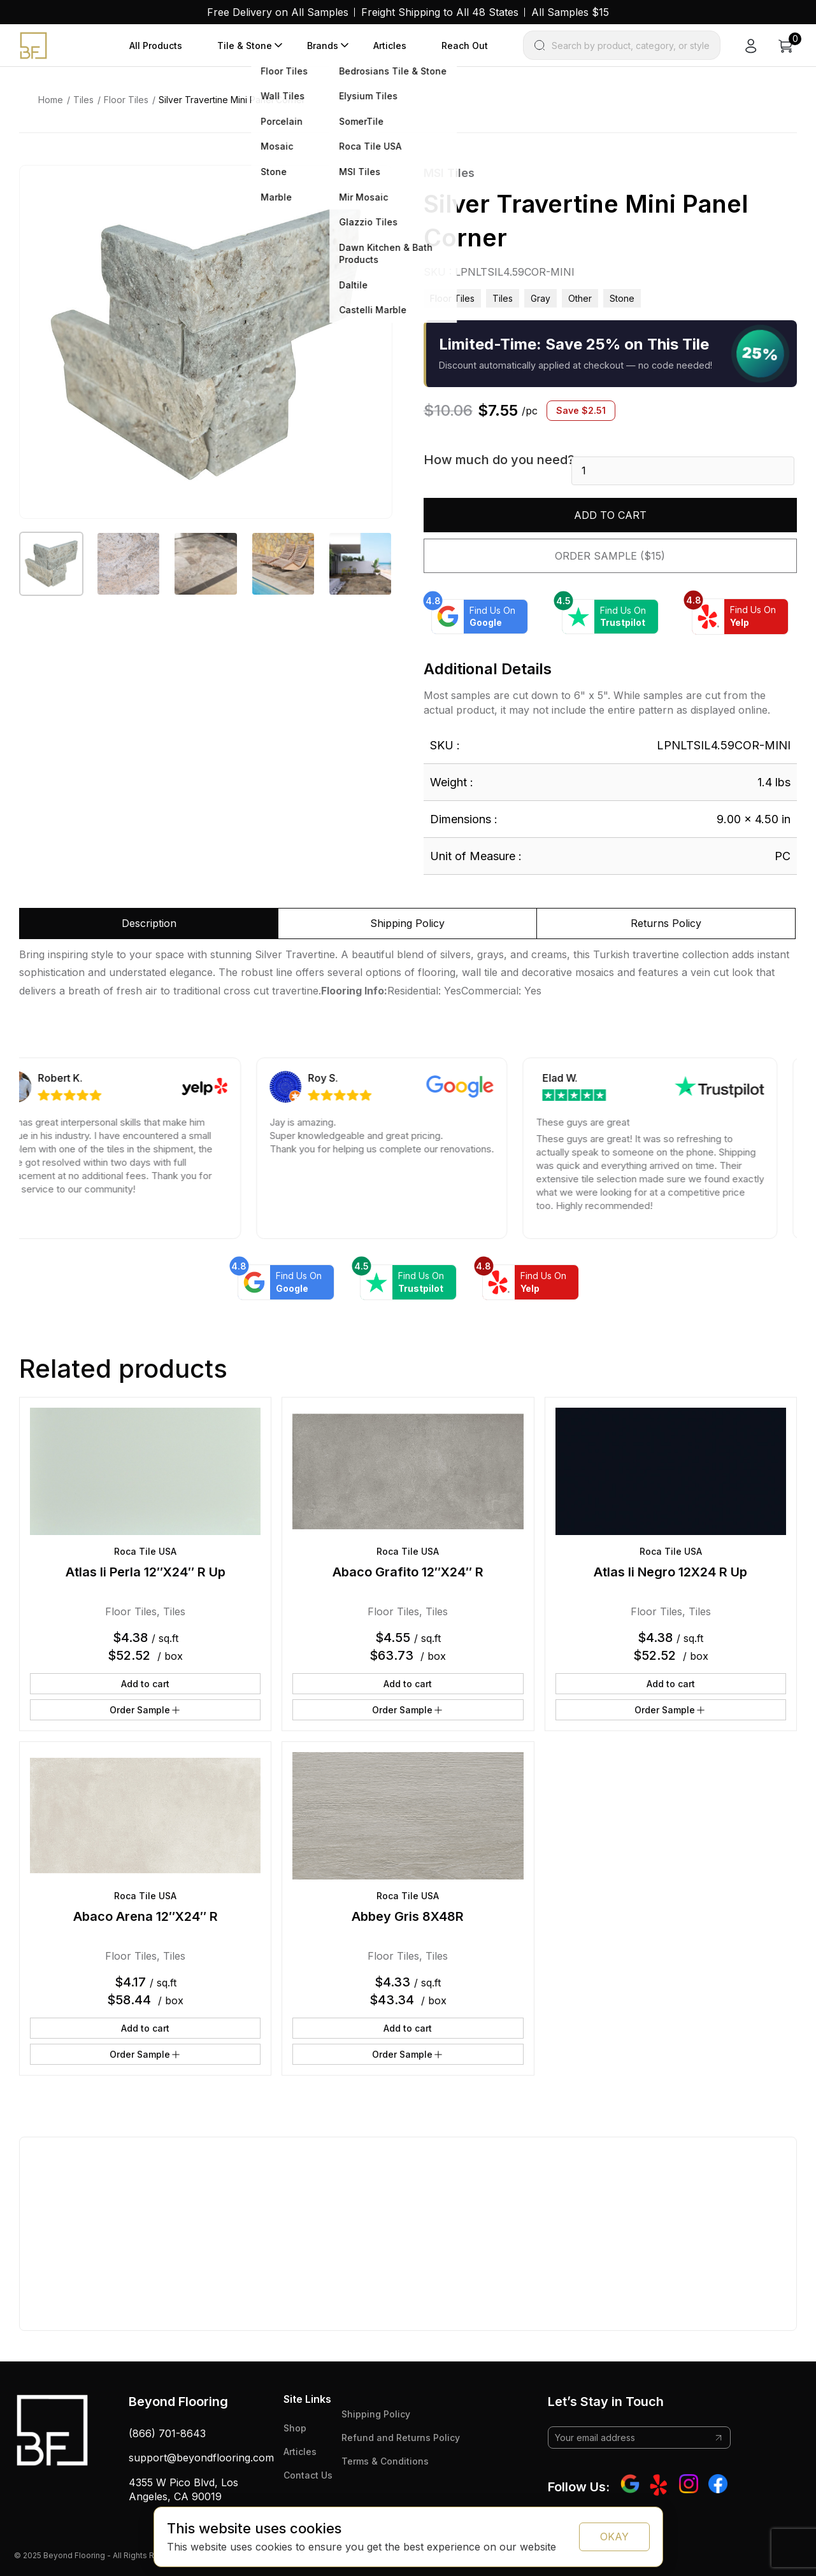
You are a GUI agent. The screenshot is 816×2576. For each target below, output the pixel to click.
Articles (389, 45)
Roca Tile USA (145, 1551)
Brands (322, 45)
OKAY (614, 2536)
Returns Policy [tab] (666, 923)
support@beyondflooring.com (201, 2457)
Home (50, 99)
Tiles (83, 99)
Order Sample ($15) (610, 555)
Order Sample (146, 1710)
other (580, 298)
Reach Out (464, 45)
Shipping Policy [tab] (407, 923)
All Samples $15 (570, 12)
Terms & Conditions (385, 2461)
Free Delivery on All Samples (277, 12)
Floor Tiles (126, 99)
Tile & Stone (244, 45)
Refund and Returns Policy (400, 2437)
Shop (294, 2428)
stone (622, 298)
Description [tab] (149, 923)
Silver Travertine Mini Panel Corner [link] (232, 99)
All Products (155, 45)
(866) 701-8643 (167, 2433)
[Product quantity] (682, 470)
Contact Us (308, 2475)
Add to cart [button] (145, 1683)
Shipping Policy (375, 2414)
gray (540, 298)
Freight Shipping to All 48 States (440, 12)
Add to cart (610, 515)
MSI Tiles (449, 173)
